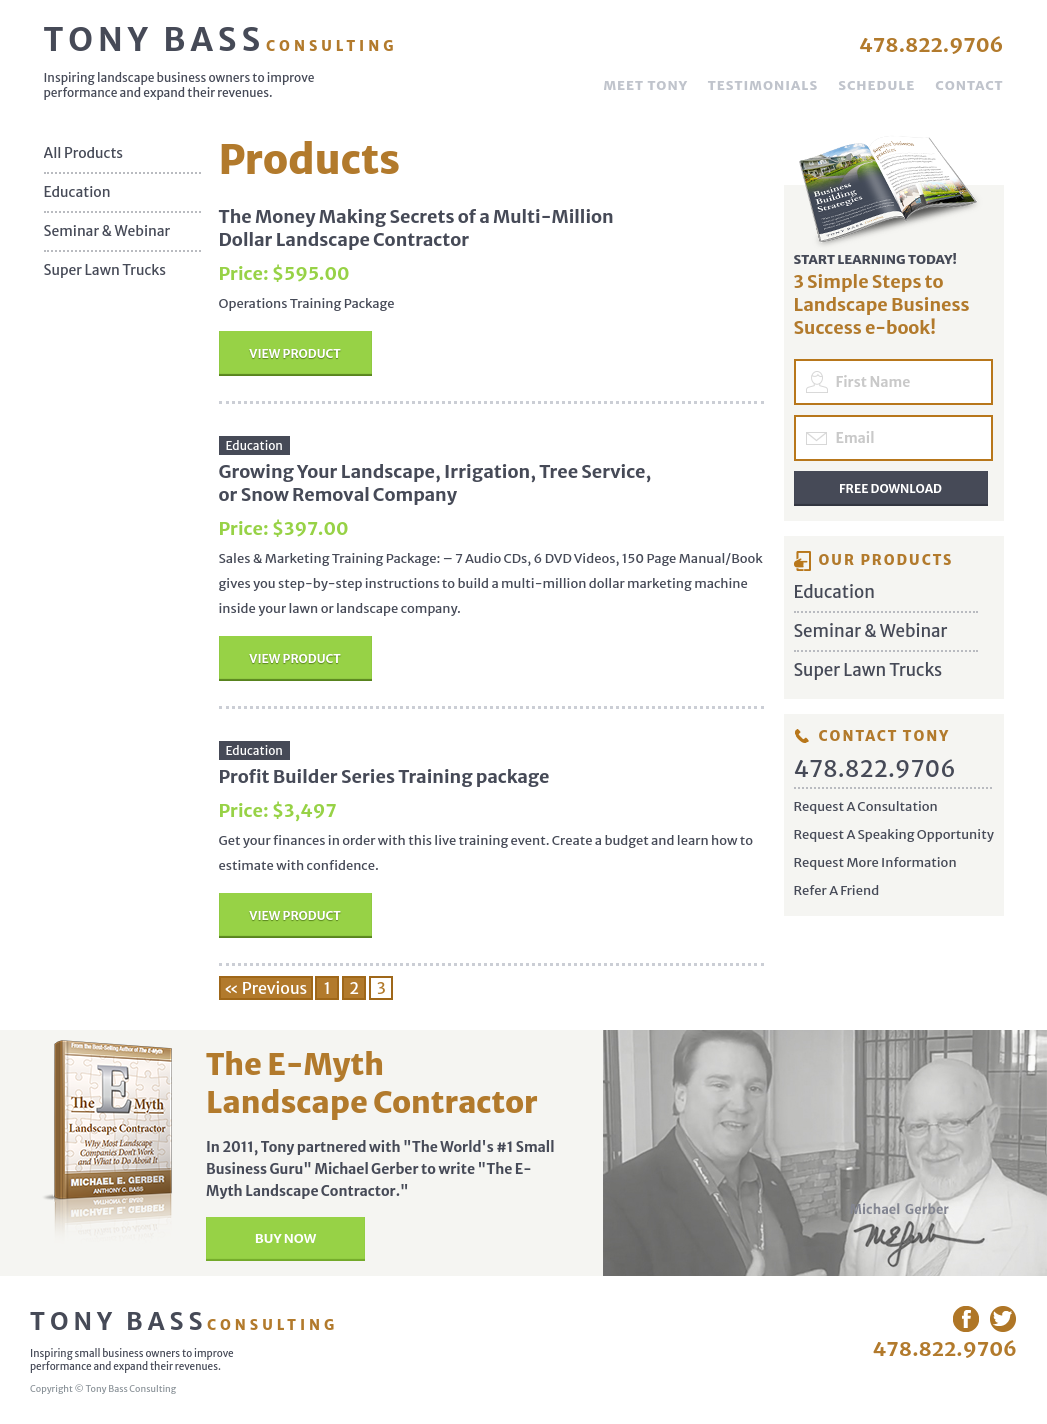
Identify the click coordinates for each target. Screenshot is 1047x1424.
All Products (84, 153)
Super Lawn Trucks (105, 270)
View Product (295, 353)
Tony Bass (221, 40)
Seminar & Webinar (107, 231)
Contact (969, 85)
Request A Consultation (866, 806)
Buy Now (285, 1238)
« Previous (266, 988)
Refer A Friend (837, 890)
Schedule (876, 85)
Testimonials (763, 85)
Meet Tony (645, 85)
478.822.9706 (931, 44)
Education (77, 192)
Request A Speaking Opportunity (894, 834)
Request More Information (875, 862)
